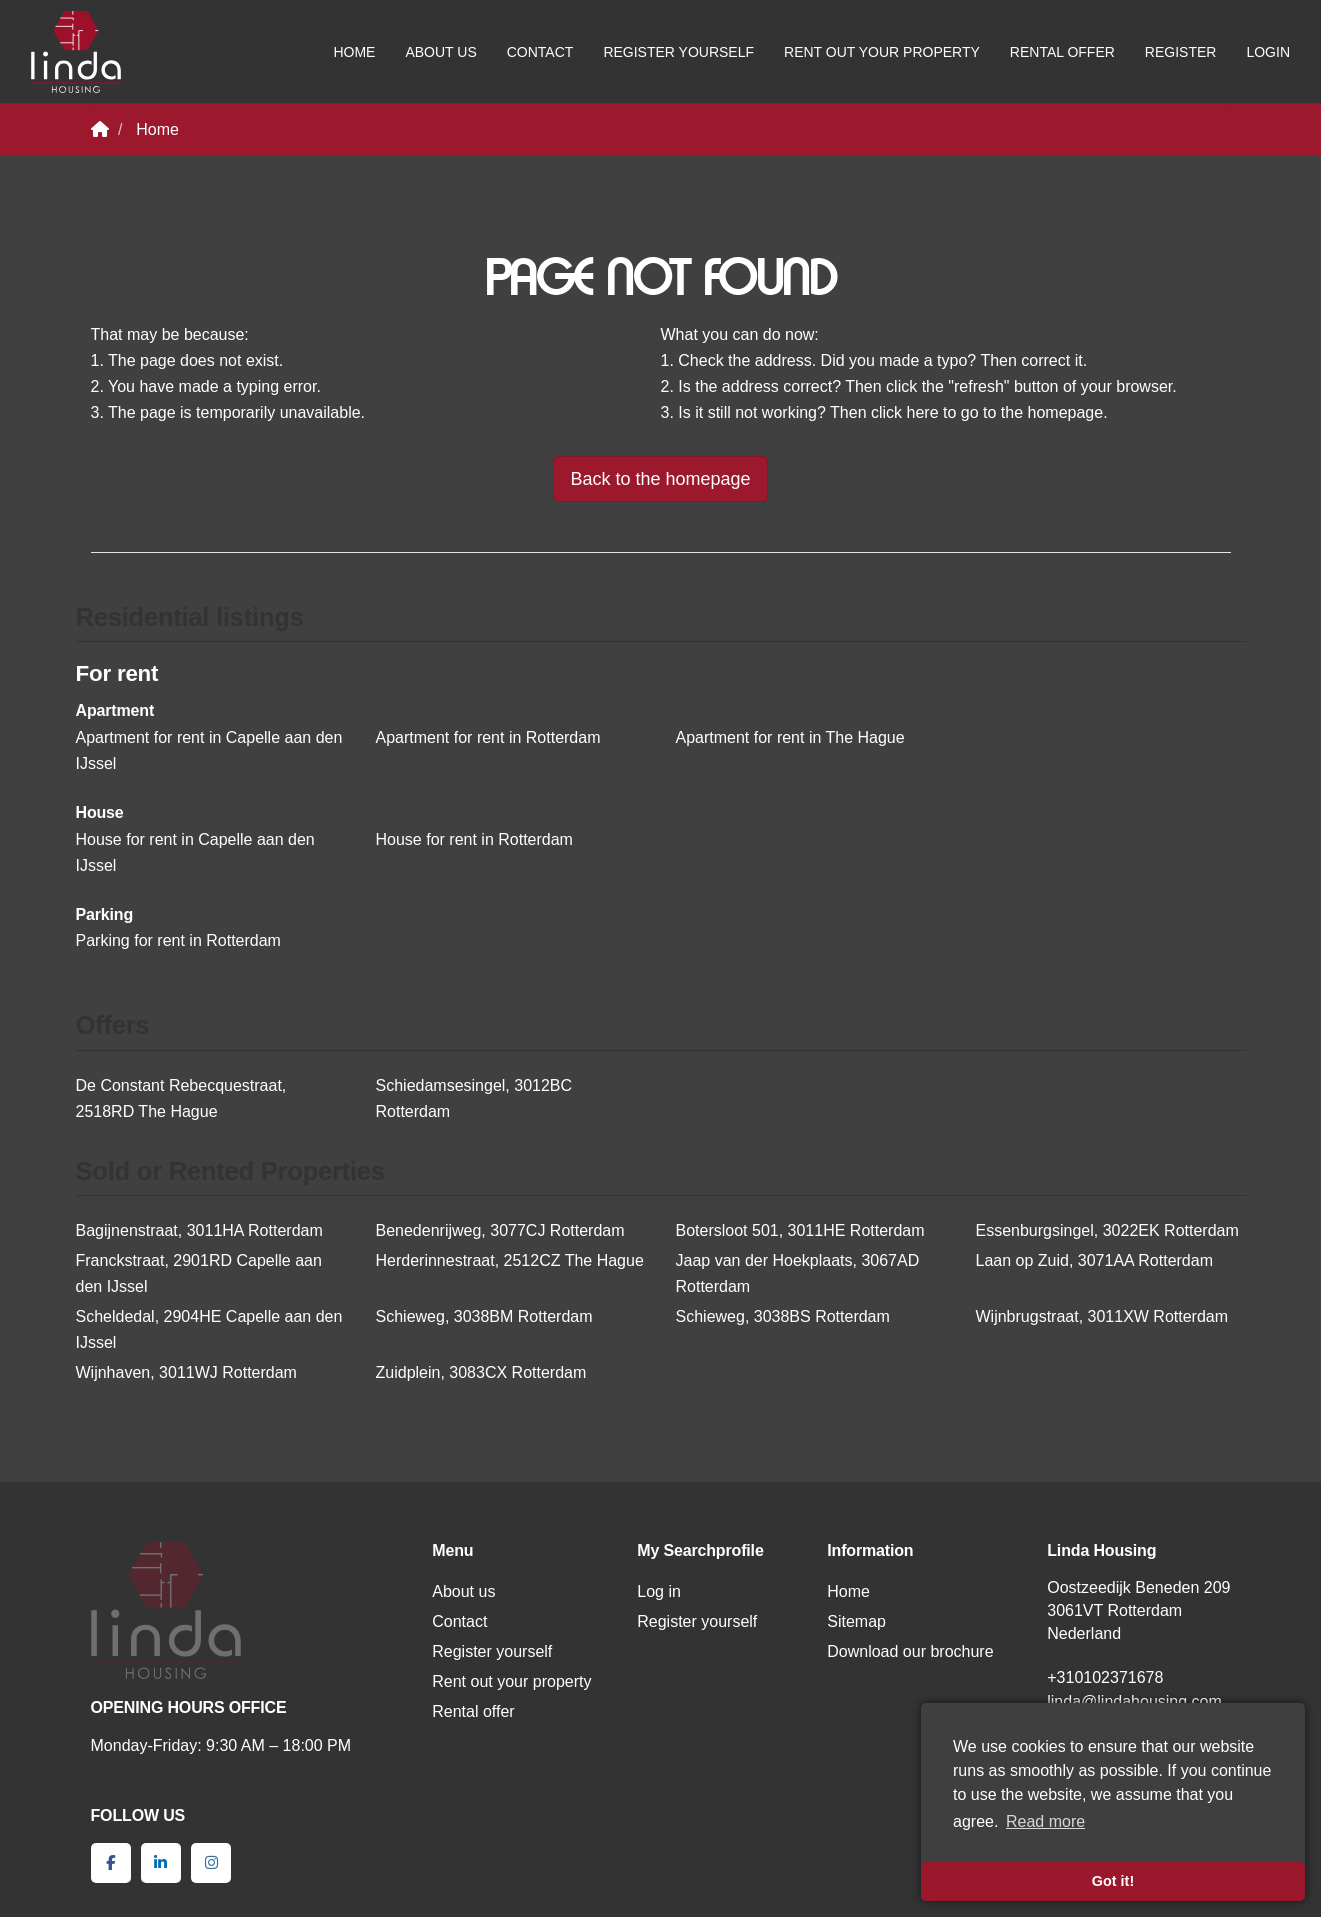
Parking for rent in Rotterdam (178, 940)
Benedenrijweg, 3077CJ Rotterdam (500, 1230)
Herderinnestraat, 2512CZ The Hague (510, 1260)
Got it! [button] (1113, 1881)
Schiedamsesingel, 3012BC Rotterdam (474, 1098)
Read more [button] (1045, 1821)
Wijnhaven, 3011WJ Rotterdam (186, 1372)
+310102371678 (1105, 1677)
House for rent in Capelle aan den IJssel (195, 852)
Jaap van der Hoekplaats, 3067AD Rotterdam (798, 1273)
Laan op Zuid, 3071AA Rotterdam (1095, 1260)
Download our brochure (910, 1651)
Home (354, 52)
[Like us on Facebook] (111, 1863)
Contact (540, 52)
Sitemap (856, 1621)
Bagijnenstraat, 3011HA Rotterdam (199, 1230)
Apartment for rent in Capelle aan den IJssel (209, 750)
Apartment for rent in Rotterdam (488, 737)
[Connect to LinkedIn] (161, 1863)
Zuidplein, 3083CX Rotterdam (481, 1372)
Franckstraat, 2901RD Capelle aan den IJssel (199, 1273)
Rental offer (1062, 52)
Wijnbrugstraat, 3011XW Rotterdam (1102, 1316)
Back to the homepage (660, 479)
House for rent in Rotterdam (474, 839)
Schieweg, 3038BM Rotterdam (484, 1316)
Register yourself (678, 52)
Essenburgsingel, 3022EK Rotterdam (1107, 1230)
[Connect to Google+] (211, 1863)
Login (1268, 52)
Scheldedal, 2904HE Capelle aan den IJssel (209, 1329)
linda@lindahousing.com (1134, 1701)
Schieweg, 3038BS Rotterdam (783, 1316)
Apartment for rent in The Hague (790, 737)
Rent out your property (882, 52)
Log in (659, 1591)
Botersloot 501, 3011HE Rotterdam (800, 1230)
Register (1181, 52)
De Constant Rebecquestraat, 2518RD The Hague (181, 1098)
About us (440, 52)
